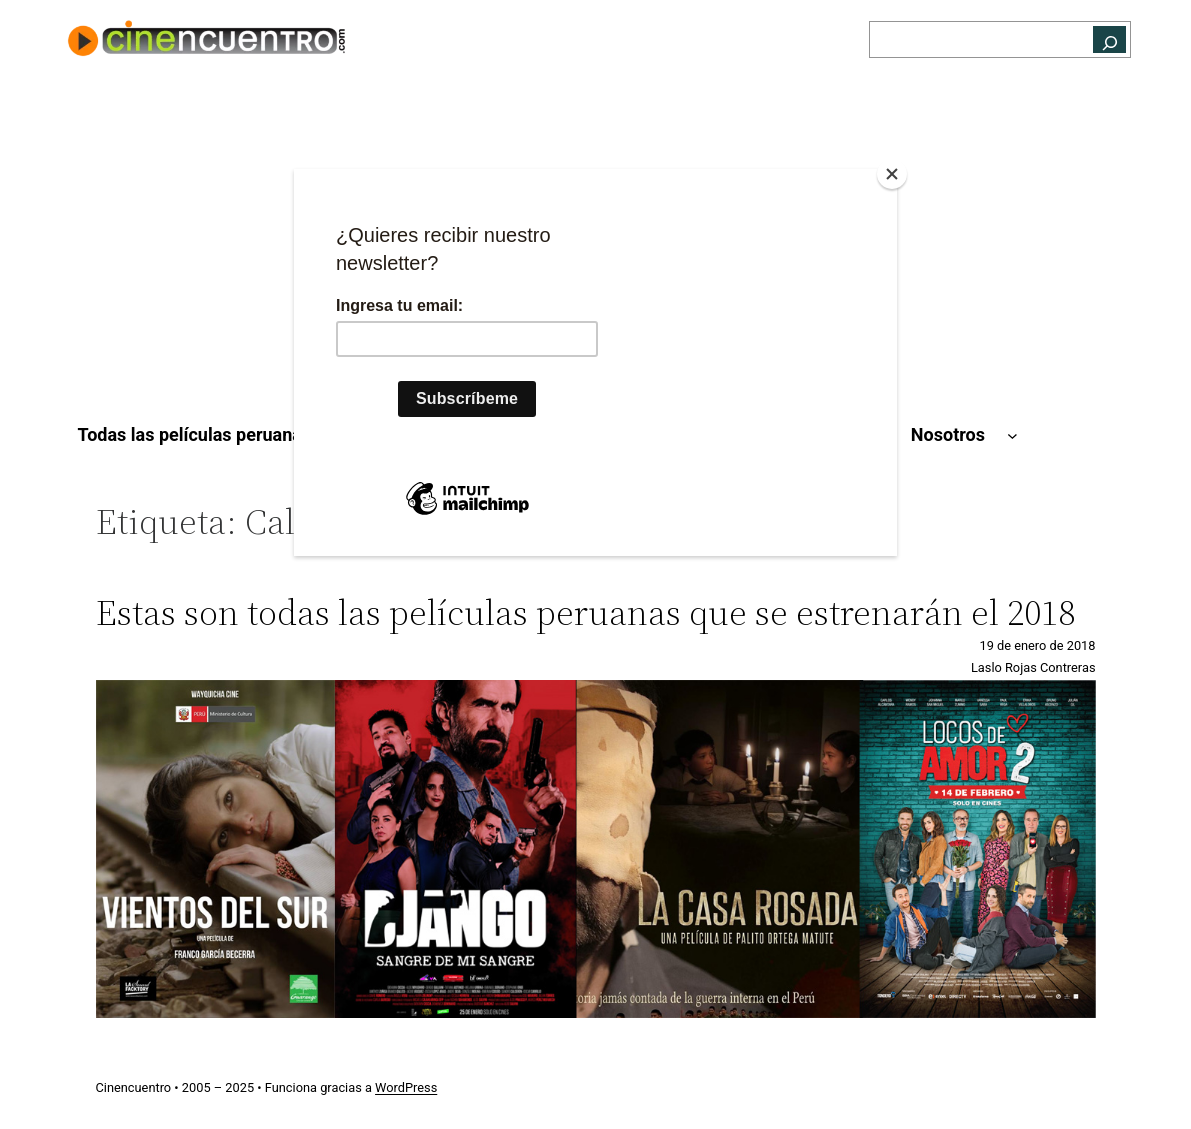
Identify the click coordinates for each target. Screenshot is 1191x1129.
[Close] (892, 174)
